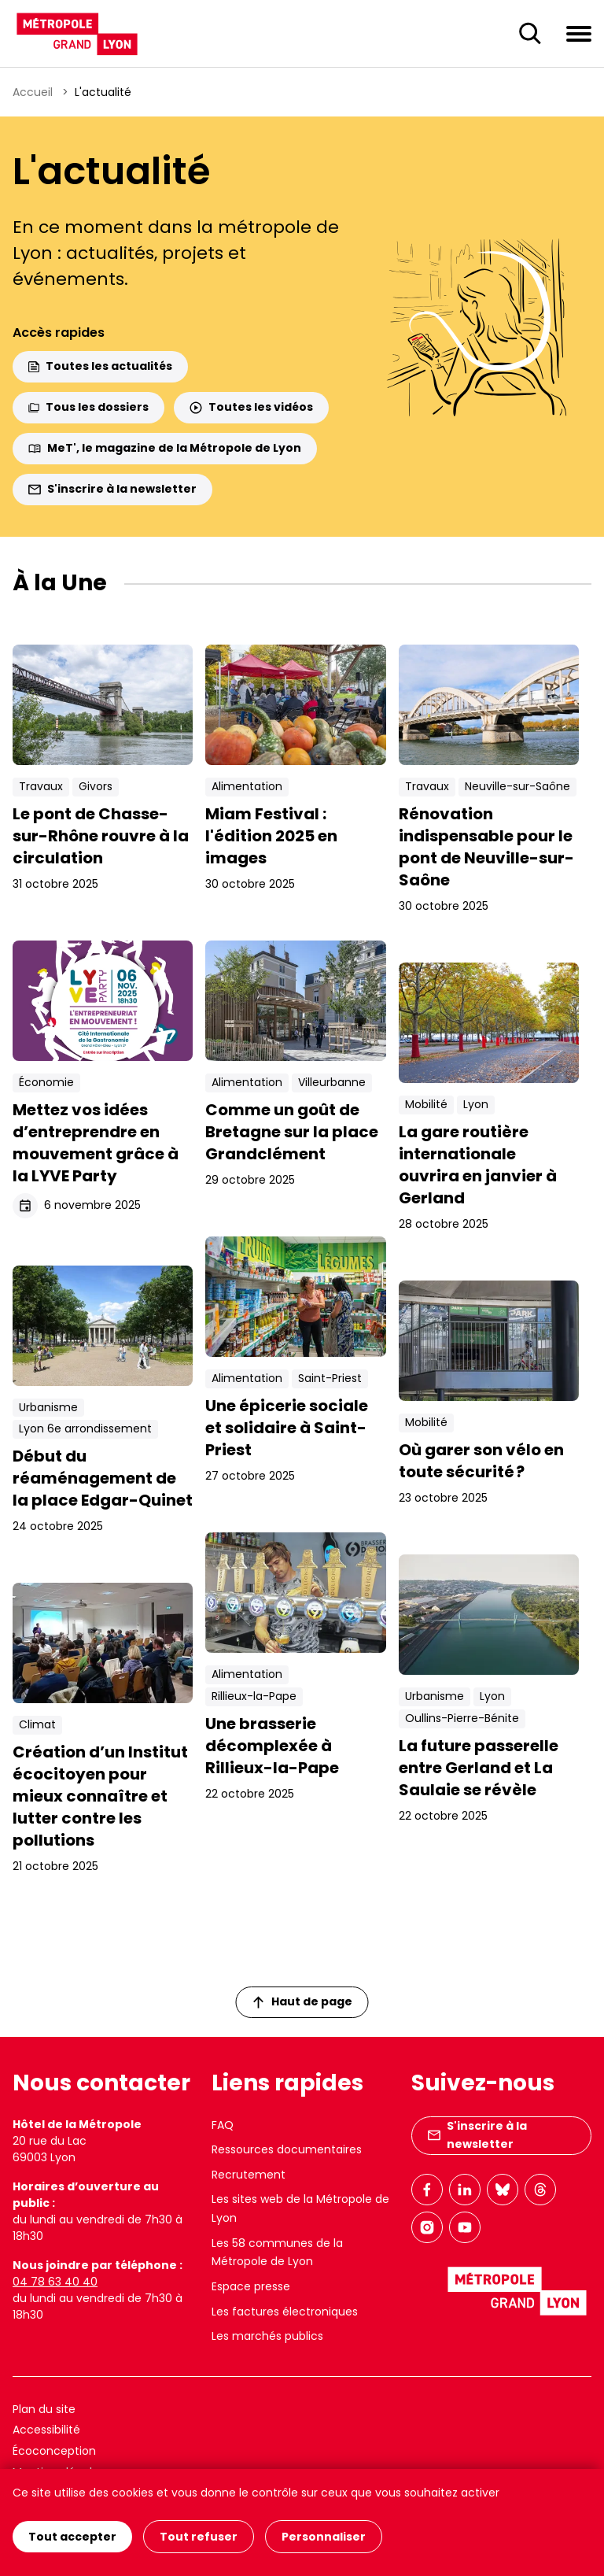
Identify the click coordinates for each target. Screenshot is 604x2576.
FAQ (223, 2125)
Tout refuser (199, 2537)
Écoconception (54, 2451)
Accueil (33, 92)
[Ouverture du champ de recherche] (530, 33)
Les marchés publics (267, 2336)
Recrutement (248, 2174)
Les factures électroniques (285, 2311)
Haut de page (302, 2001)
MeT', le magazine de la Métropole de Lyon (164, 448)
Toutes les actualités (100, 366)
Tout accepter (72, 2537)
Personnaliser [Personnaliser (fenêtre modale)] (324, 2537)
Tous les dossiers (88, 407)
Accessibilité (46, 2429)
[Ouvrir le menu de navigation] (578, 33)
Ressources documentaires (287, 2149)
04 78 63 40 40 (55, 2282)
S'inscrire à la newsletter (112, 489)
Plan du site (44, 2409)
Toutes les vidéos (251, 407)
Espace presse (251, 2286)
